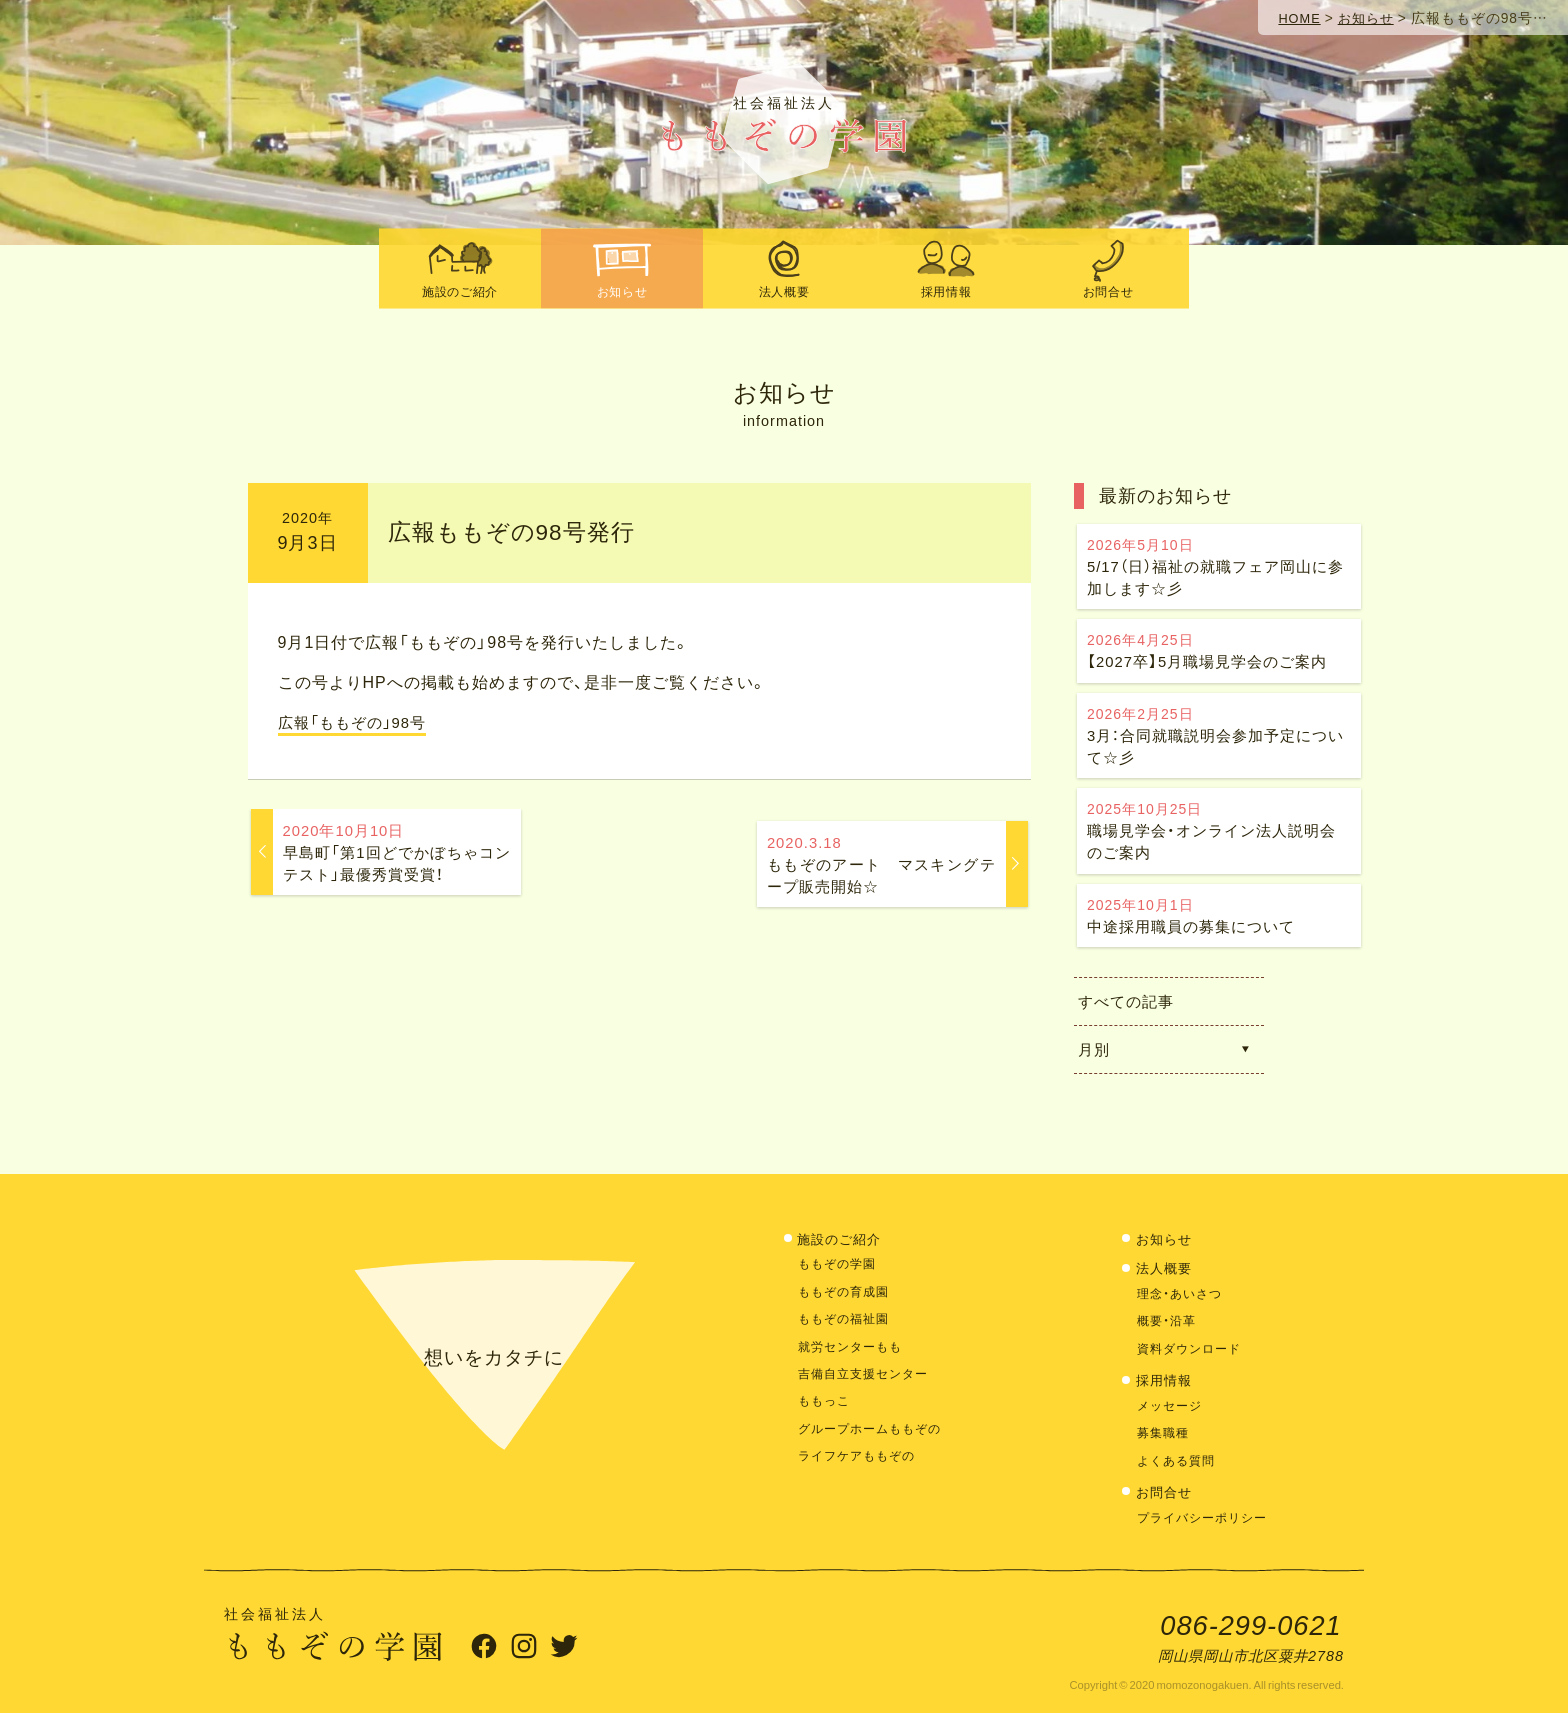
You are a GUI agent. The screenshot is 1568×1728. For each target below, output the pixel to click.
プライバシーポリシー (1207, 1530)
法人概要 (1167, 1282)
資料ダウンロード (1193, 1361)
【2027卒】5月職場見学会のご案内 (1219, 655)
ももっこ (826, 1414)
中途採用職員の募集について (1219, 928)
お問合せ (1167, 1505)
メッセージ (1172, 1418)
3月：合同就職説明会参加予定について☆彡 (1219, 742)
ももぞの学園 (840, 1277)
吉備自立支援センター (868, 1386)
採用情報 (1167, 1393)
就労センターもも (854, 1359)
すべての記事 (1135, 1015)
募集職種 (1165, 1446)
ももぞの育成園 (847, 1304)
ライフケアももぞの (861, 1469)
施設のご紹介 (843, 1252)
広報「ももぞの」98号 (357, 721)
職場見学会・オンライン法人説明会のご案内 (1219, 841)
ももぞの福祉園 (847, 1331)
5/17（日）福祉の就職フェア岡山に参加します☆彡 (1219, 568)
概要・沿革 (1169, 1334)
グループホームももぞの (875, 1441)
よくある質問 (1179, 1473)
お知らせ (1167, 1252)
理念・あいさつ (1183, 1306)
